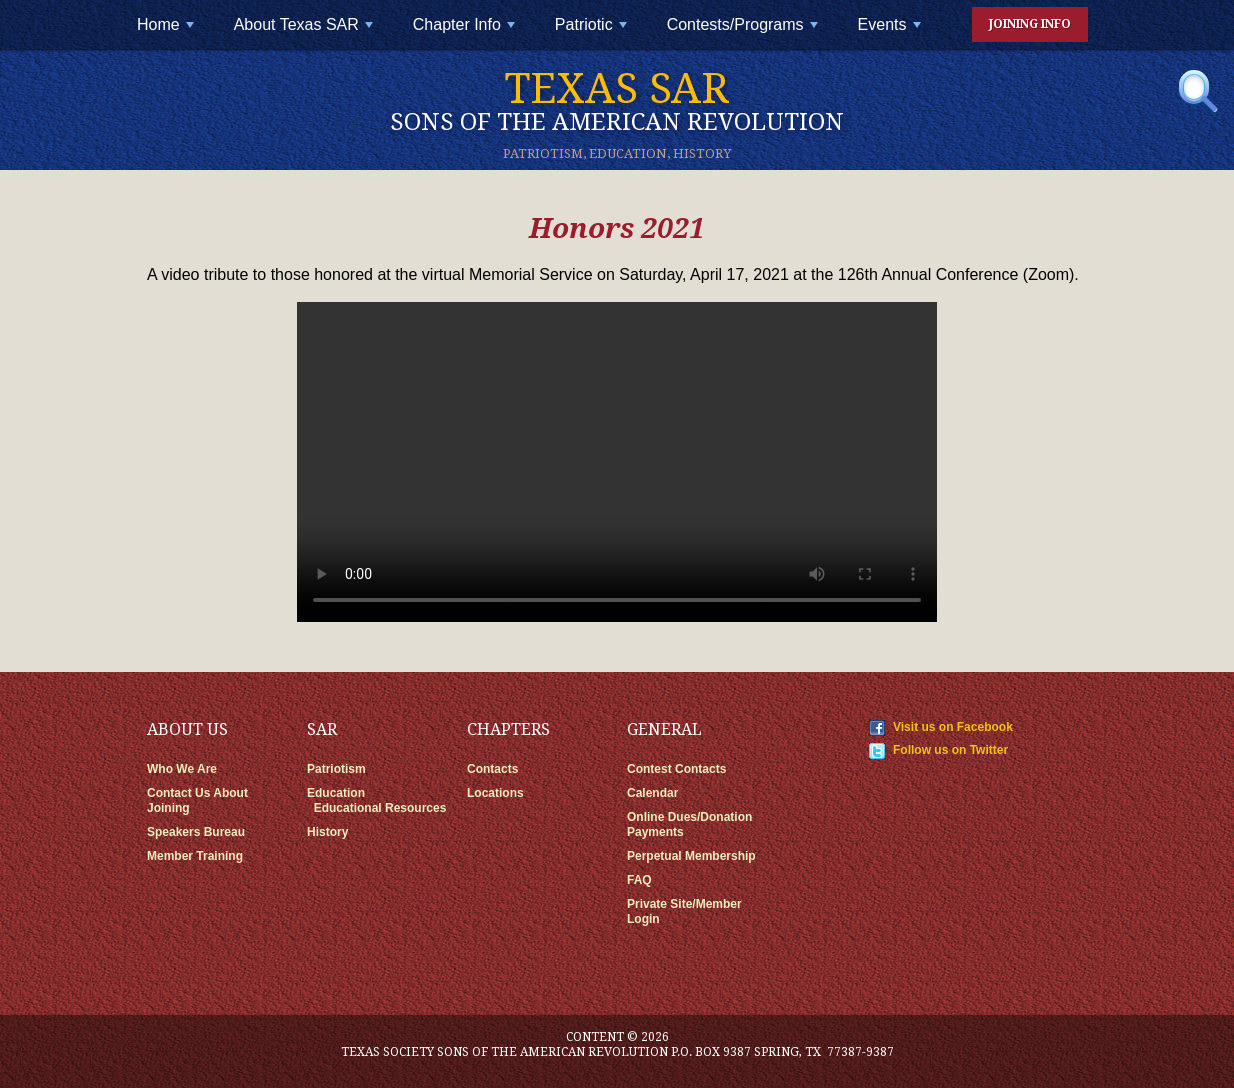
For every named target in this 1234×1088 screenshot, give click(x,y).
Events (891, 32)
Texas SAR (617, 100)
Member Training (195, 856)
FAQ (639, 880)
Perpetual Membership (691, 856)
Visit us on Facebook (953, 727)
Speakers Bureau (196, 832)
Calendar (652, 793)
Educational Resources (380, 808)
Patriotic (593, 32)
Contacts (492, 769)
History (327, 832)
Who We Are (182, 769)
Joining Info (1030, 24)
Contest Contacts (676, 769)
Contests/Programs (744, 32)
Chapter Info (466, 32)
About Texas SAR (306, 32)
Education (336, 793)
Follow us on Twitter (950, 750)
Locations (495, 793)
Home (167, 32)
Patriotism (336, 769)
